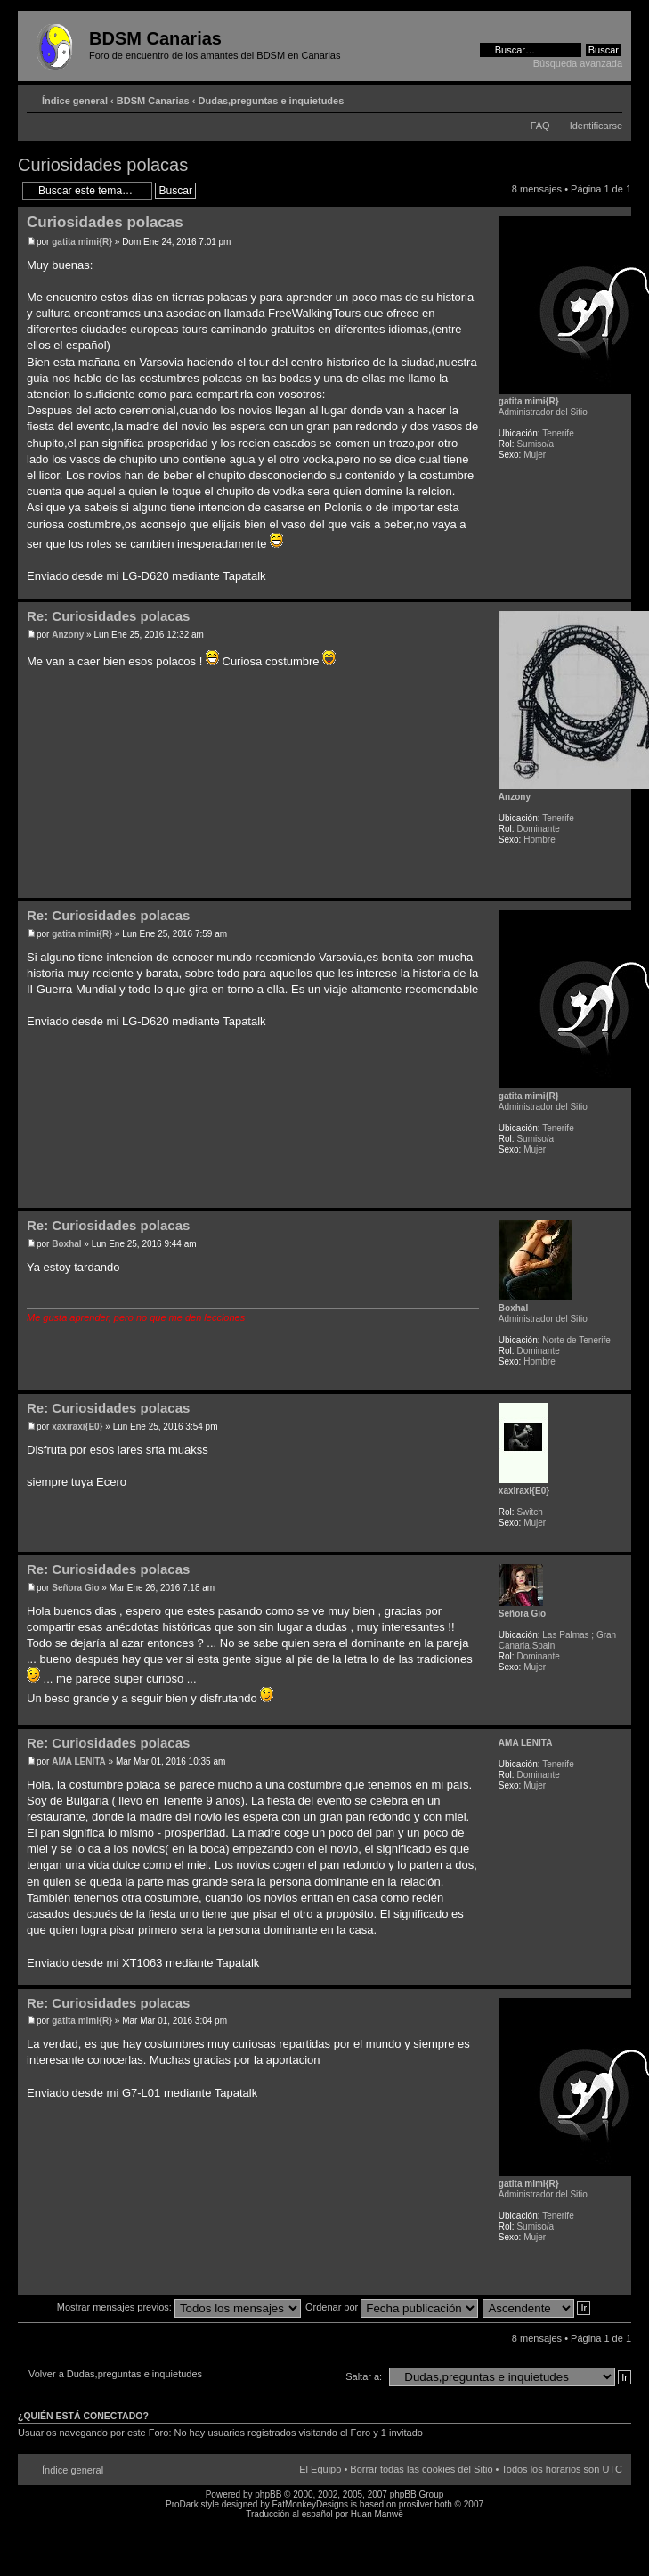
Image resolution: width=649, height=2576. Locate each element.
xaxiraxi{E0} (77, 1426)
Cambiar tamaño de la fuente (609, 97)
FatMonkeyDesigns (310, 2504)
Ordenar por (391, 2307)
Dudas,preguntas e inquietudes (272, 100)
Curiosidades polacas (103, 165)
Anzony (68, 635)
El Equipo (320, 2469)
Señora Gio (75, 1588)
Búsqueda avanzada (577, 63)
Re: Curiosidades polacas (108, 616)
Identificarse (596, 125)
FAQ (540, 125)
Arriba (617, 589)
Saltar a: (363, 2376)
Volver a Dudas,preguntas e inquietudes (115, 2373)
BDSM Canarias (153, 100)
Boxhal (66, 1244)
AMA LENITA (79, 1761)
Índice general (75, 100)
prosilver (416, 2504)
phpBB (268, 2494)
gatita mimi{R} (82, 242)
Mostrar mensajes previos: (179, 2307)
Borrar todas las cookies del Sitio (421, 2469)
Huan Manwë (377, 2514)
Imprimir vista (582, 97)
